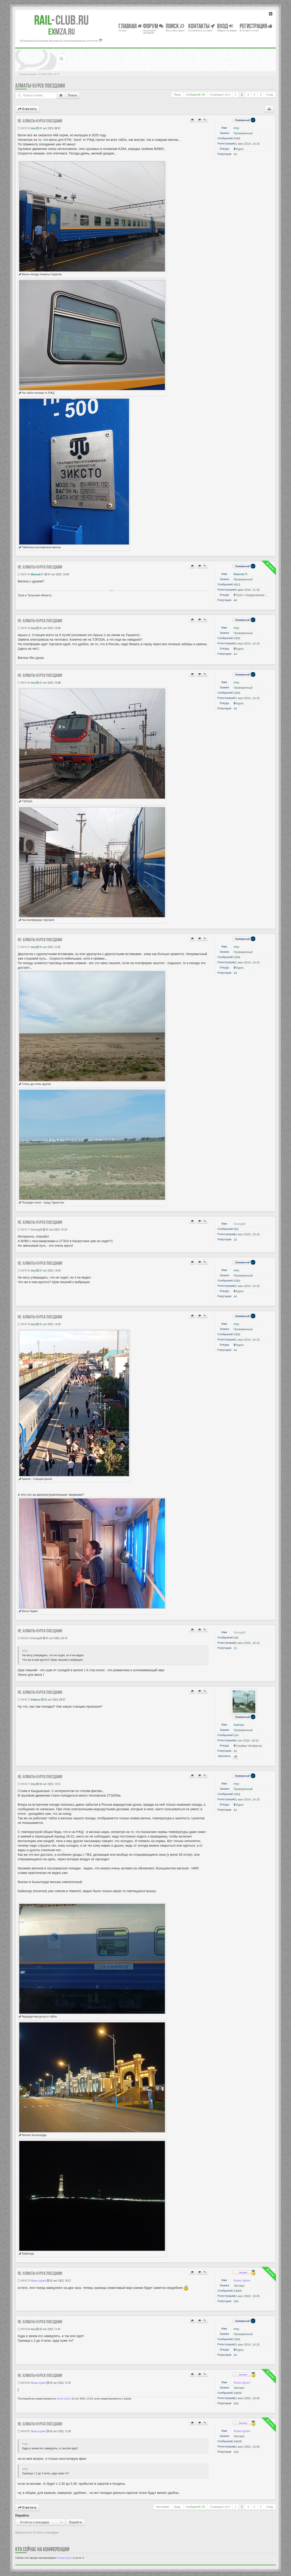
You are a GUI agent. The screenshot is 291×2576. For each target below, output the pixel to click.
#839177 (24, 1229)
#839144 (24, 574)
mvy (33, 128)
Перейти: (22, 2515)
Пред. (177, 94)
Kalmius (35, 1699)
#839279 (24, 2280)
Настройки (162, 2506)
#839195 (24, 1324)
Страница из (220, 94)
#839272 (24, 1699)
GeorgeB (36, 1229)
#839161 (24, 947)
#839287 (24, 2431)
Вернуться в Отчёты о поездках (37, 2532)
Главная (130, 25)
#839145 (24, 628)
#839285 (24, 2382)
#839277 (24, 1784)
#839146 (24, 682)
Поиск (72, 95)
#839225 (24, 1638)
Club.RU (61, 20)
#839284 (24, 2329)
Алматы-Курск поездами (40, 86)
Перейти (75, 2522)
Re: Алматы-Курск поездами (40, 120)
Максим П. (37, 574)
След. (269, 94)
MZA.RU (61, 31)
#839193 (24, 1270)
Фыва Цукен (38, 2280)
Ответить (27, 109)
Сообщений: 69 (195, 94)
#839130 (24, 128)
